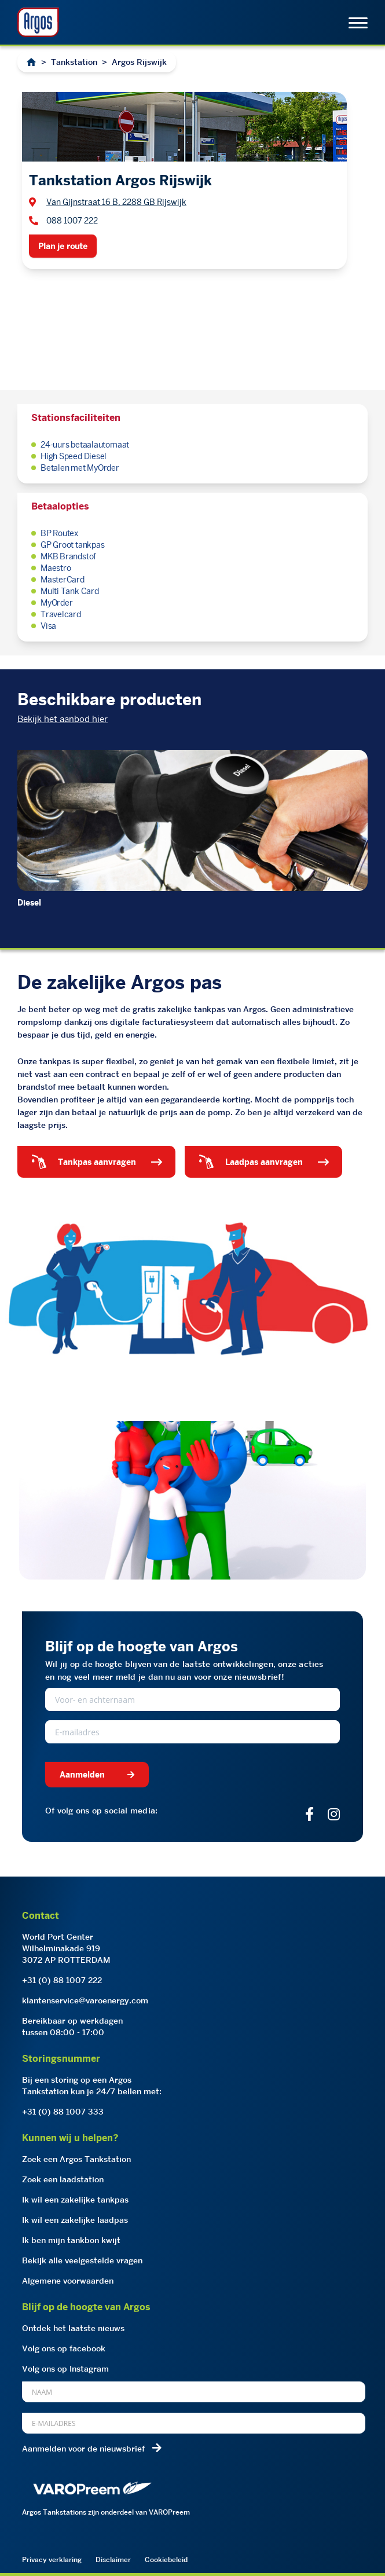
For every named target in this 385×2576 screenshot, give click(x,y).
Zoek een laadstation (63, 2179)
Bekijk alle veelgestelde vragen (82, 2260)
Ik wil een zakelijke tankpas (75, 2199)
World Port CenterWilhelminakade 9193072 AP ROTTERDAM (66, 1948)
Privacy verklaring (52, 2559)
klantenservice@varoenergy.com (85, 2000)
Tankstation (74, 62)
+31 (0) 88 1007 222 (62, 1980)
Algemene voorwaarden (67, 2280)
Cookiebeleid (166, 2559)
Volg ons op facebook (63, 2348)
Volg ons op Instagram (65, 2369)
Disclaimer (113, 2559)
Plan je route (62, 246)
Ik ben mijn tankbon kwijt (71, 2240)
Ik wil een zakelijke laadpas (75, 2220)
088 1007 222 (72, 220)
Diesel (29, 902)
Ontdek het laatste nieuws (73, 2328)
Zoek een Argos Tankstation (76, 2159)
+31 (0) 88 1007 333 (63, 2111)
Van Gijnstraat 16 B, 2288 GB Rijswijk (116, 202)
